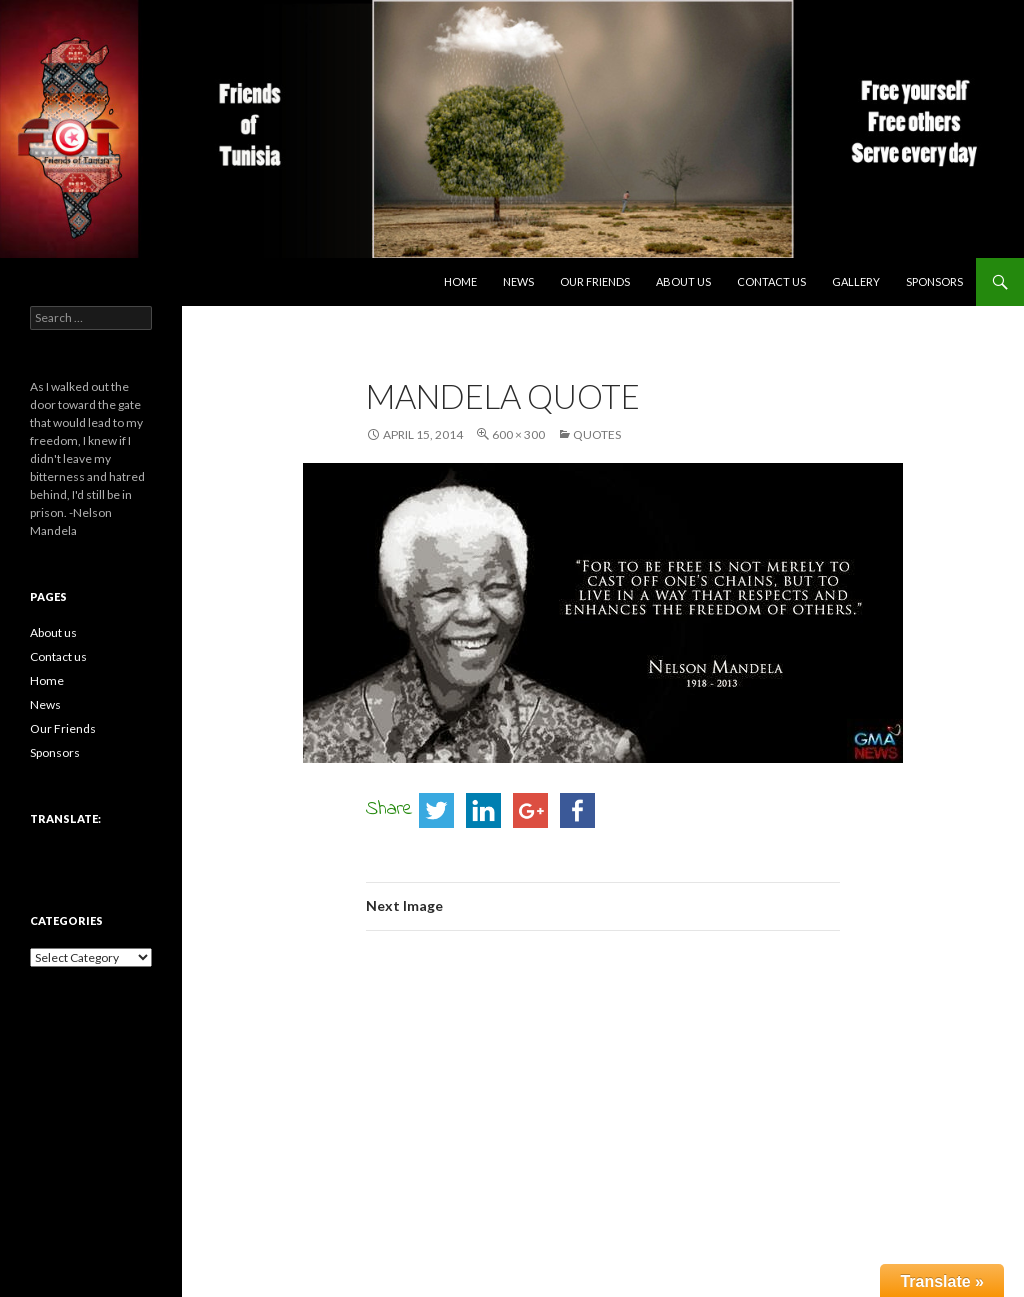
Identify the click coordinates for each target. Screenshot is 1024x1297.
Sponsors (934, 281)
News (518, 281)
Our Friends (595, 281)
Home (460, 281)
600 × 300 (518, 434)
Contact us (771, 281)
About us (683, 281)
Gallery (856, 281)
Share (389, 809)
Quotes (597, 434)
